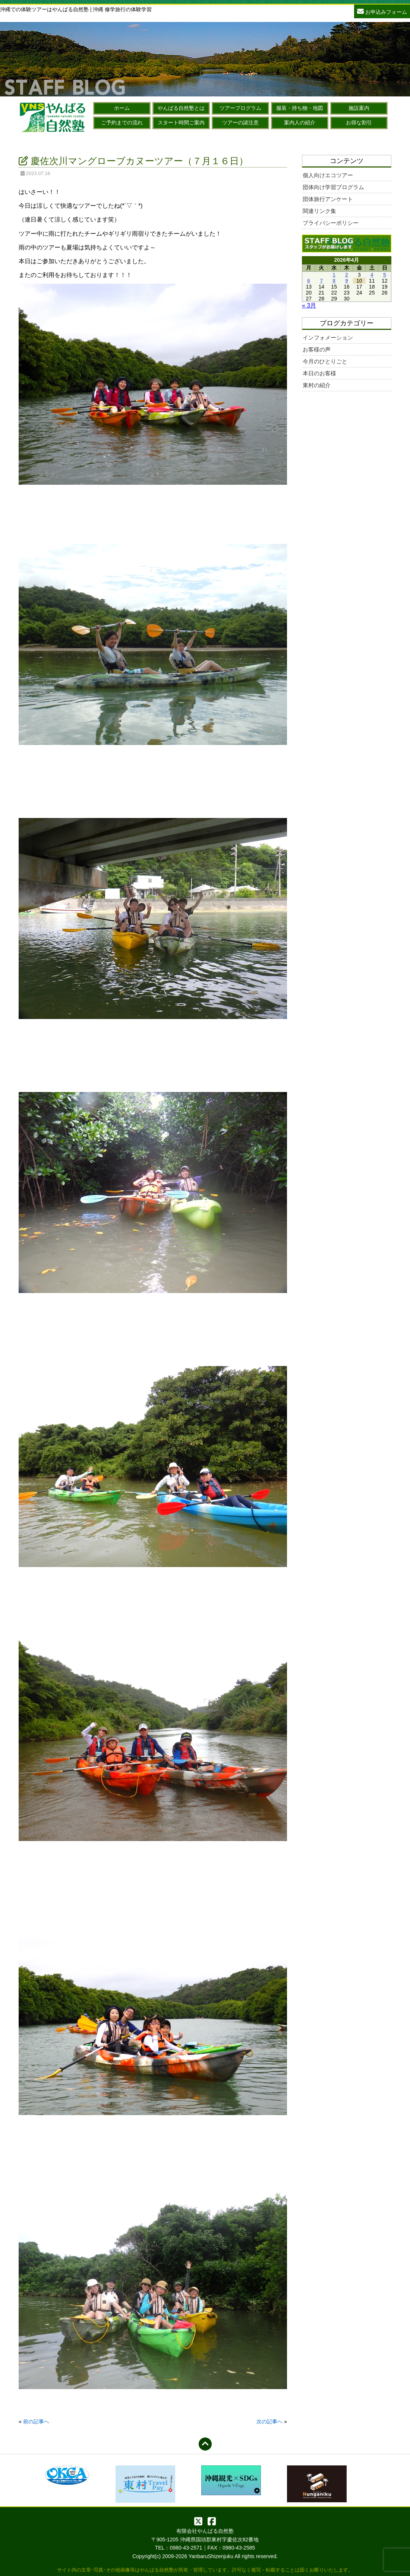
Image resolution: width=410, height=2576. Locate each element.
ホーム (122, 108)
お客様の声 (317, 349)
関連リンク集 (319, 211)
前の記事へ (36, 2421)
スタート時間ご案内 (181, 122)
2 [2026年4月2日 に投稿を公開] (346, 275)
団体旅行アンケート (328, 199)
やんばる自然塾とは (181, 108)
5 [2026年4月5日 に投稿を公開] (384, 275)
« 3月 (309, 305)
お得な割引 (359, 122)
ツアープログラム (240, 108)
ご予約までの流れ (122, 122)
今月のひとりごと (325, 361)
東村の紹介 (317, 385)
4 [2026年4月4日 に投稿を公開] (371, 275)
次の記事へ (269, 2421)
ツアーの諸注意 (240, 122)
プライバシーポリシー (331, 223)
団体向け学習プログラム (333, 187)
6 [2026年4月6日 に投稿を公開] (308, 281)
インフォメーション (328, 337)
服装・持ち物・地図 (299, 108)
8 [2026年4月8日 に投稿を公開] (333, 281)
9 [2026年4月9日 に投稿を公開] (346, 281)
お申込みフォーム (382, 11)
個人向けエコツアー (328, 175)
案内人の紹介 (299, 122)
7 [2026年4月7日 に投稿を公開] (321, 281)
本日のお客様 (319, 373)
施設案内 (358, 108)
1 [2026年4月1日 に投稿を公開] (333, 275)
